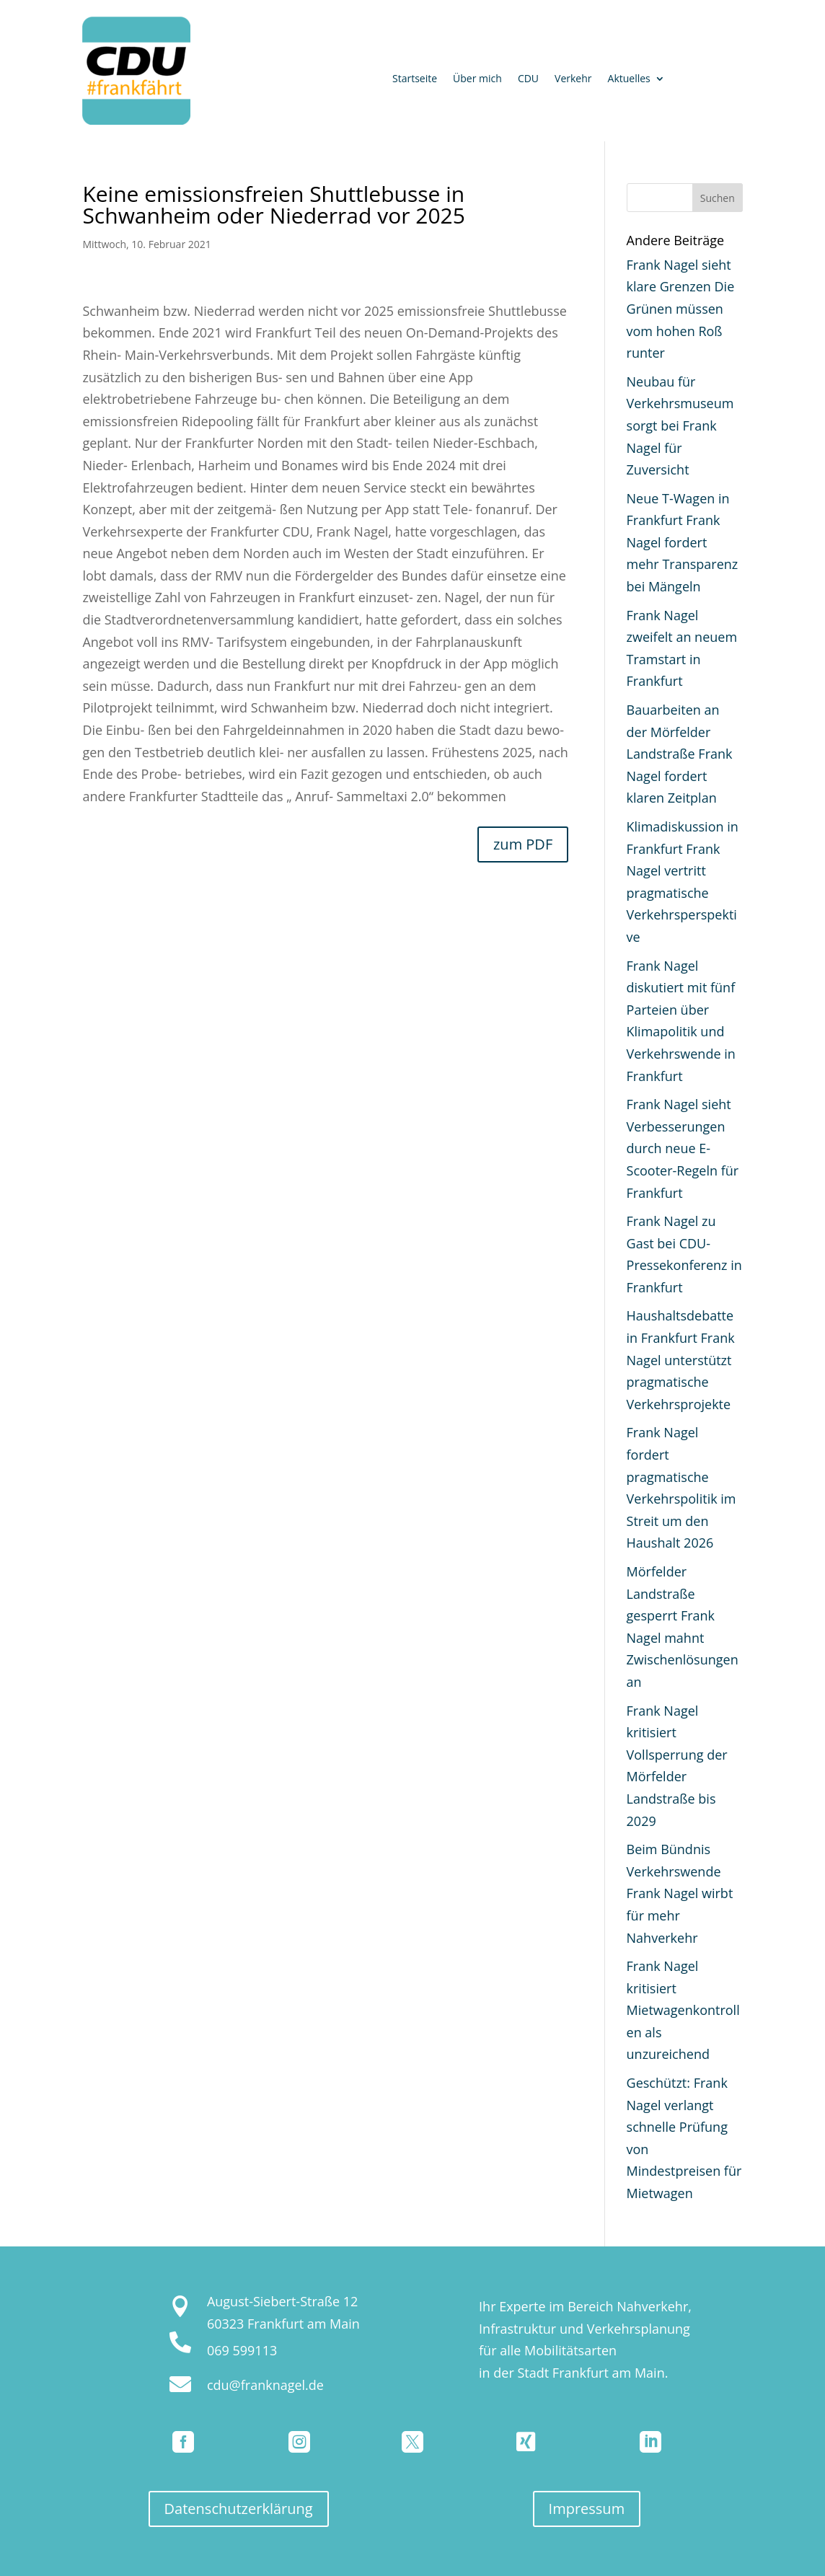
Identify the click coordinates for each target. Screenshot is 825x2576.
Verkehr (573, 79)
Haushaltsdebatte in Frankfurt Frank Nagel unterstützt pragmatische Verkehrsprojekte (681, 1359)
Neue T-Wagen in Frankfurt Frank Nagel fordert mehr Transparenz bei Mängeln (682, 542)
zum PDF (522, 844)
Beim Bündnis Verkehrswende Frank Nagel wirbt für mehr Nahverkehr (680, 1893)
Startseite (414, 79)
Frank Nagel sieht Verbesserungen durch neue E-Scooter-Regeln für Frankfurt (683, 1148)
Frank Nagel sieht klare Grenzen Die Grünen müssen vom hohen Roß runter (681, 308)
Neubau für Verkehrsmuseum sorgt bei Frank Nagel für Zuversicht (680, 425)
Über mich (477, 79)
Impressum (587, 2508)
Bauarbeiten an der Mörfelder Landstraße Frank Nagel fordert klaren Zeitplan (680, 753)
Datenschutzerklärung (238, 2508)
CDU (528, 79)
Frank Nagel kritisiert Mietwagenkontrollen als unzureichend (683, 2010)
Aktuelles (629, 79)
